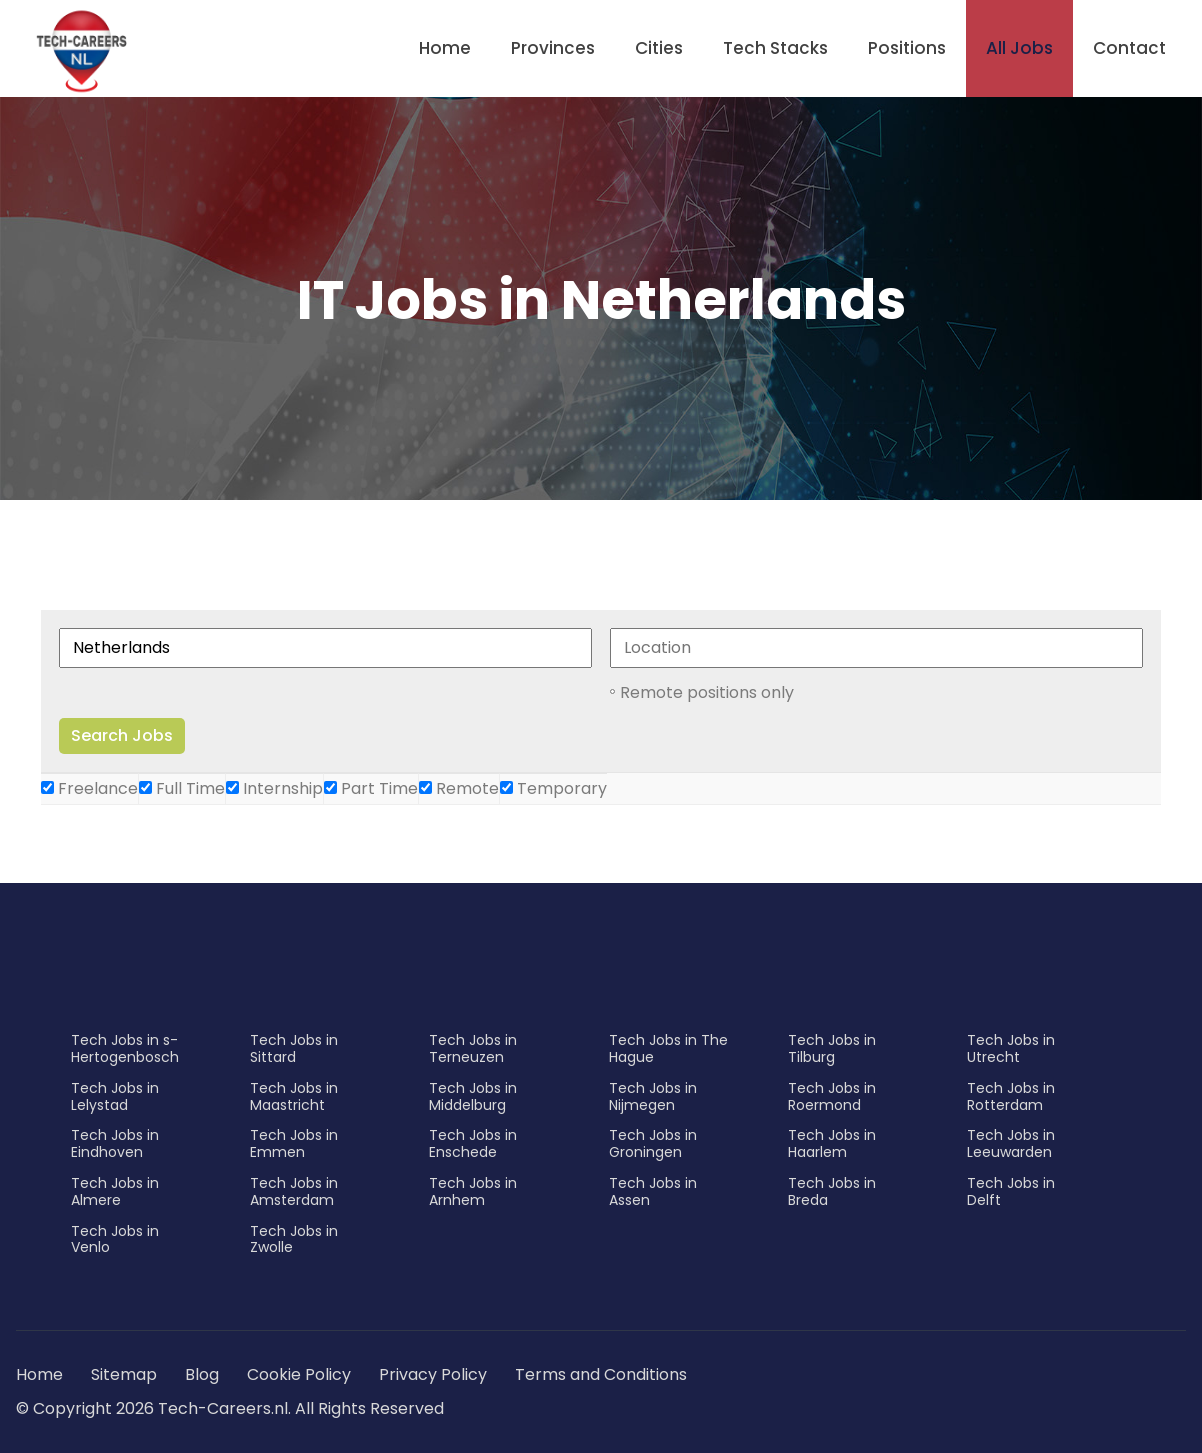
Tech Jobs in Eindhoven (115, 1143)
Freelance (89, 788)
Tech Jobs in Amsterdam (294, 1191)
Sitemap (126, 1374)
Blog (202, 1374)
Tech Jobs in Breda (832, 1191)
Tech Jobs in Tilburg (832, 1048)
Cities (659, 48)
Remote (459, 788)
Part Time (371, 788)
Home (445, 48)
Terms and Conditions (601, 1374)
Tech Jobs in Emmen (294, 1143)
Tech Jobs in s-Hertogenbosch (125, 1048)
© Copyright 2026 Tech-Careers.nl (152, 1408)
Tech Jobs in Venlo (115, 1239)
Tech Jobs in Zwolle (294, 1239)
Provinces (553, 48)
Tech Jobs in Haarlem (832, 1143)
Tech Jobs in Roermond (832, 1096)
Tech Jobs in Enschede (473, 1143)
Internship (274, 788)
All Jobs (1019, 48)
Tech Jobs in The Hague (668, 1048)
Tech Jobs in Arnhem (473, 1191)
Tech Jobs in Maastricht (294, 1096)
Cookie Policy (299, 1374)
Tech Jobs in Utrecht (1011, 1048)
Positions (907, 48)
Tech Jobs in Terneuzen (473, 1048)
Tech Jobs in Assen (653, 1191)
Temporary (553, 788)
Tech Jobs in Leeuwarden (1011, 1143)
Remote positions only (707, 692)
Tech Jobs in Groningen (653, 1143)
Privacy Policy (433, 1374)
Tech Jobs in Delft (1011, 1191)
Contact (1129, 48)
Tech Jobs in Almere (115, 1191)
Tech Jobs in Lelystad (115, 1096)
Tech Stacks (775, 48)
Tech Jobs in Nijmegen (653, 1096)
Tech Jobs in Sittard (294, 1048)
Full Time (182, 788)
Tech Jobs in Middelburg (473, 1096)
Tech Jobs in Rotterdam (1011, 1096)
